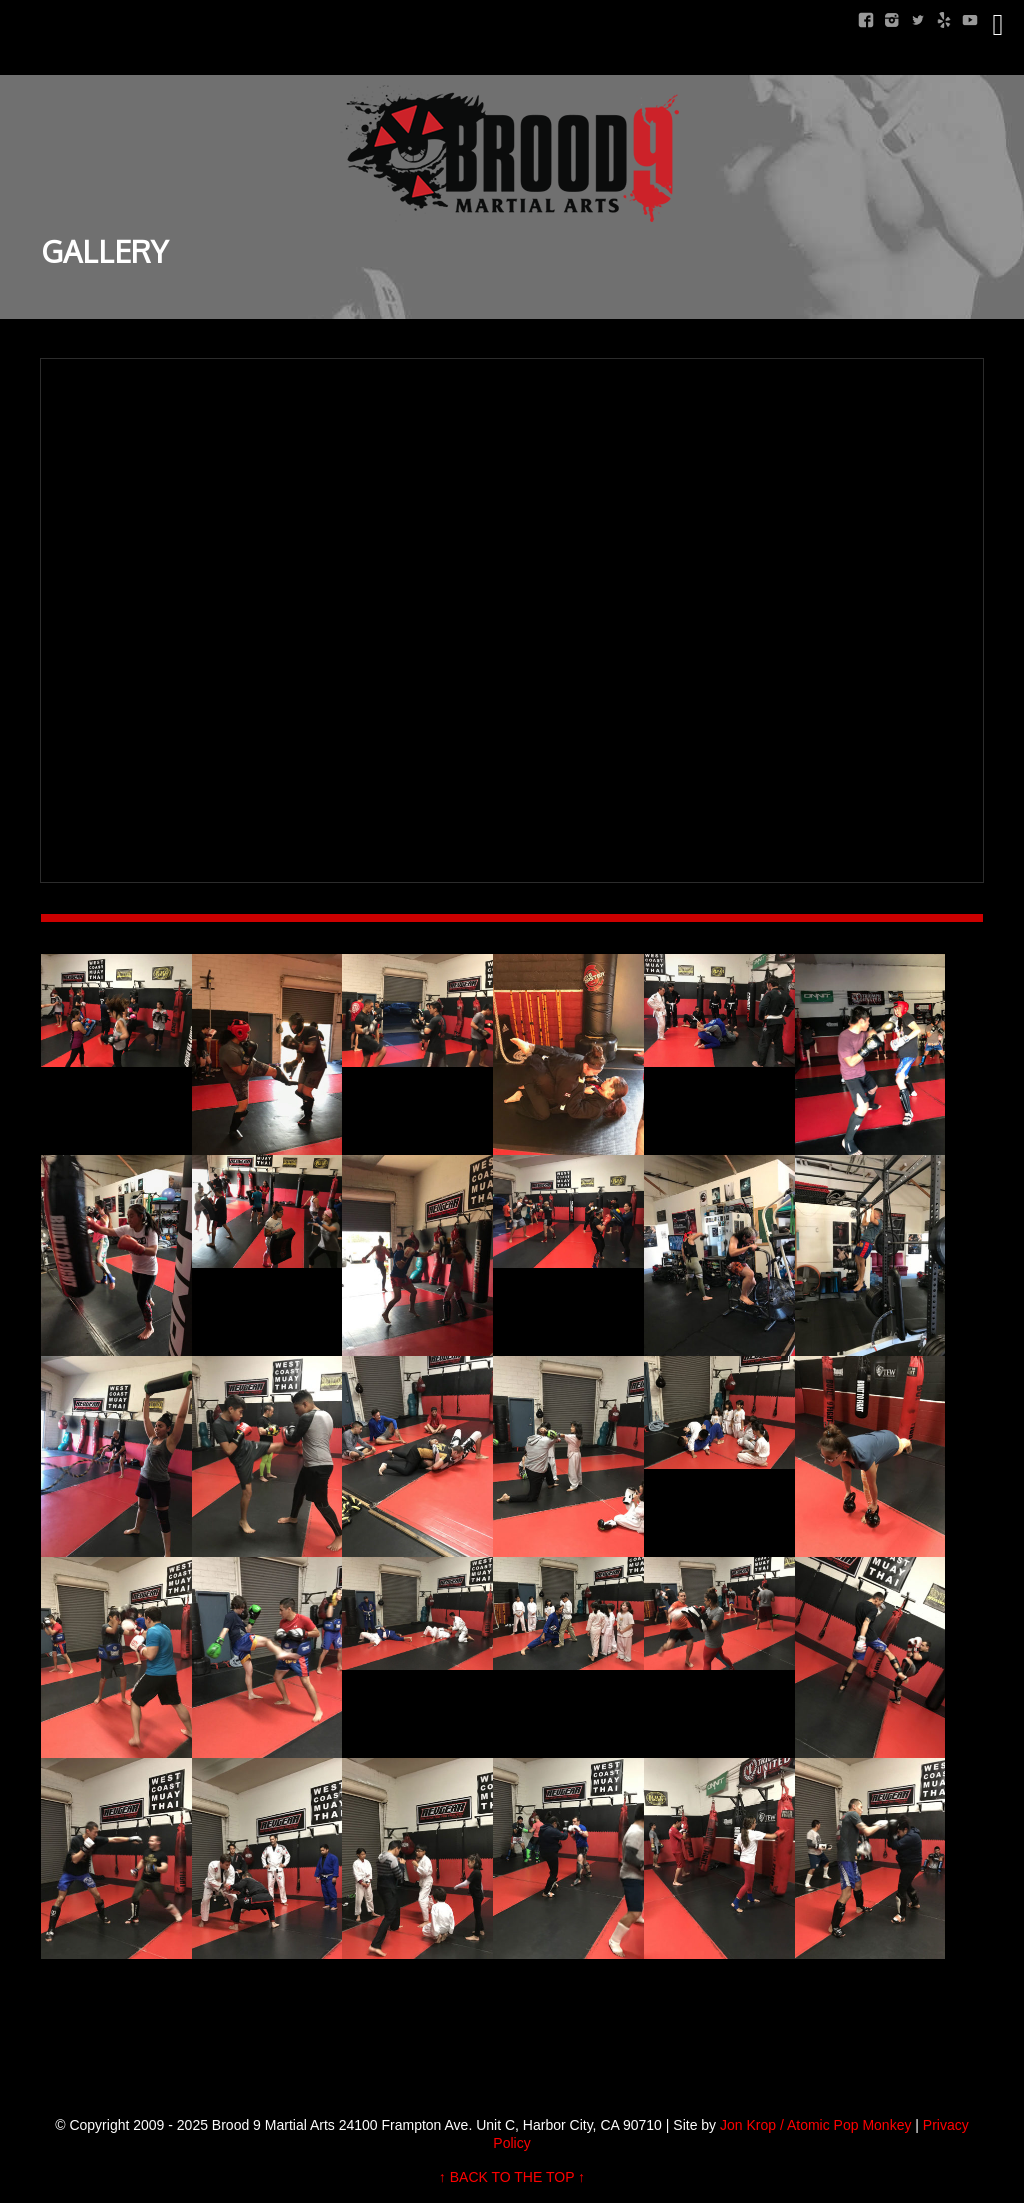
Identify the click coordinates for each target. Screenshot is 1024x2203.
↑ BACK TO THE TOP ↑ (512, 2177)
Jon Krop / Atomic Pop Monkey (815, 2125)
